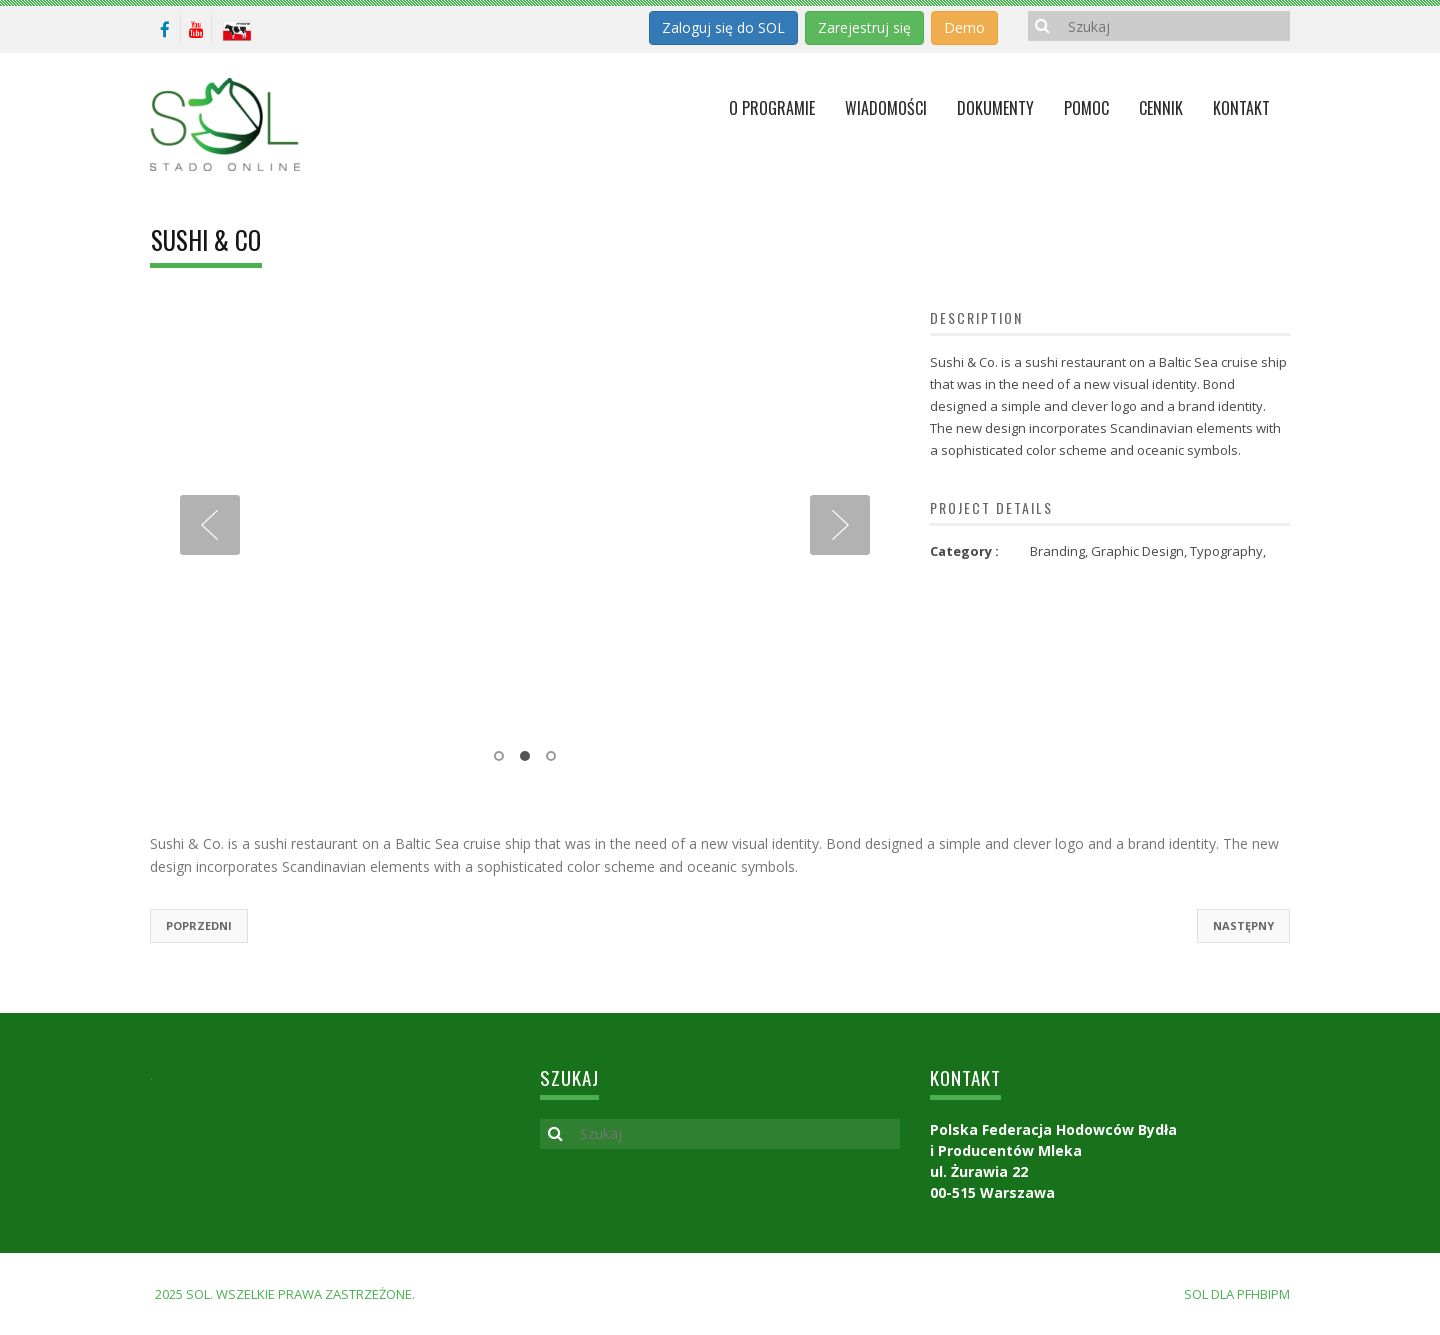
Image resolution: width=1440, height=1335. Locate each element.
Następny (1243, 925)
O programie (772, 108)
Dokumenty (995, 108)
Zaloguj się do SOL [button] (723, 27)
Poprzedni (199, 925)
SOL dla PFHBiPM (1237, 1294)
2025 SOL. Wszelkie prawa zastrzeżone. (285, 1294)
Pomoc (1086, 108)
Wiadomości (886, 108)
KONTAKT (1241, 108)
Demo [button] (964, 27)
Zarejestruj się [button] (864, 27)
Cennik (1161, 108)
